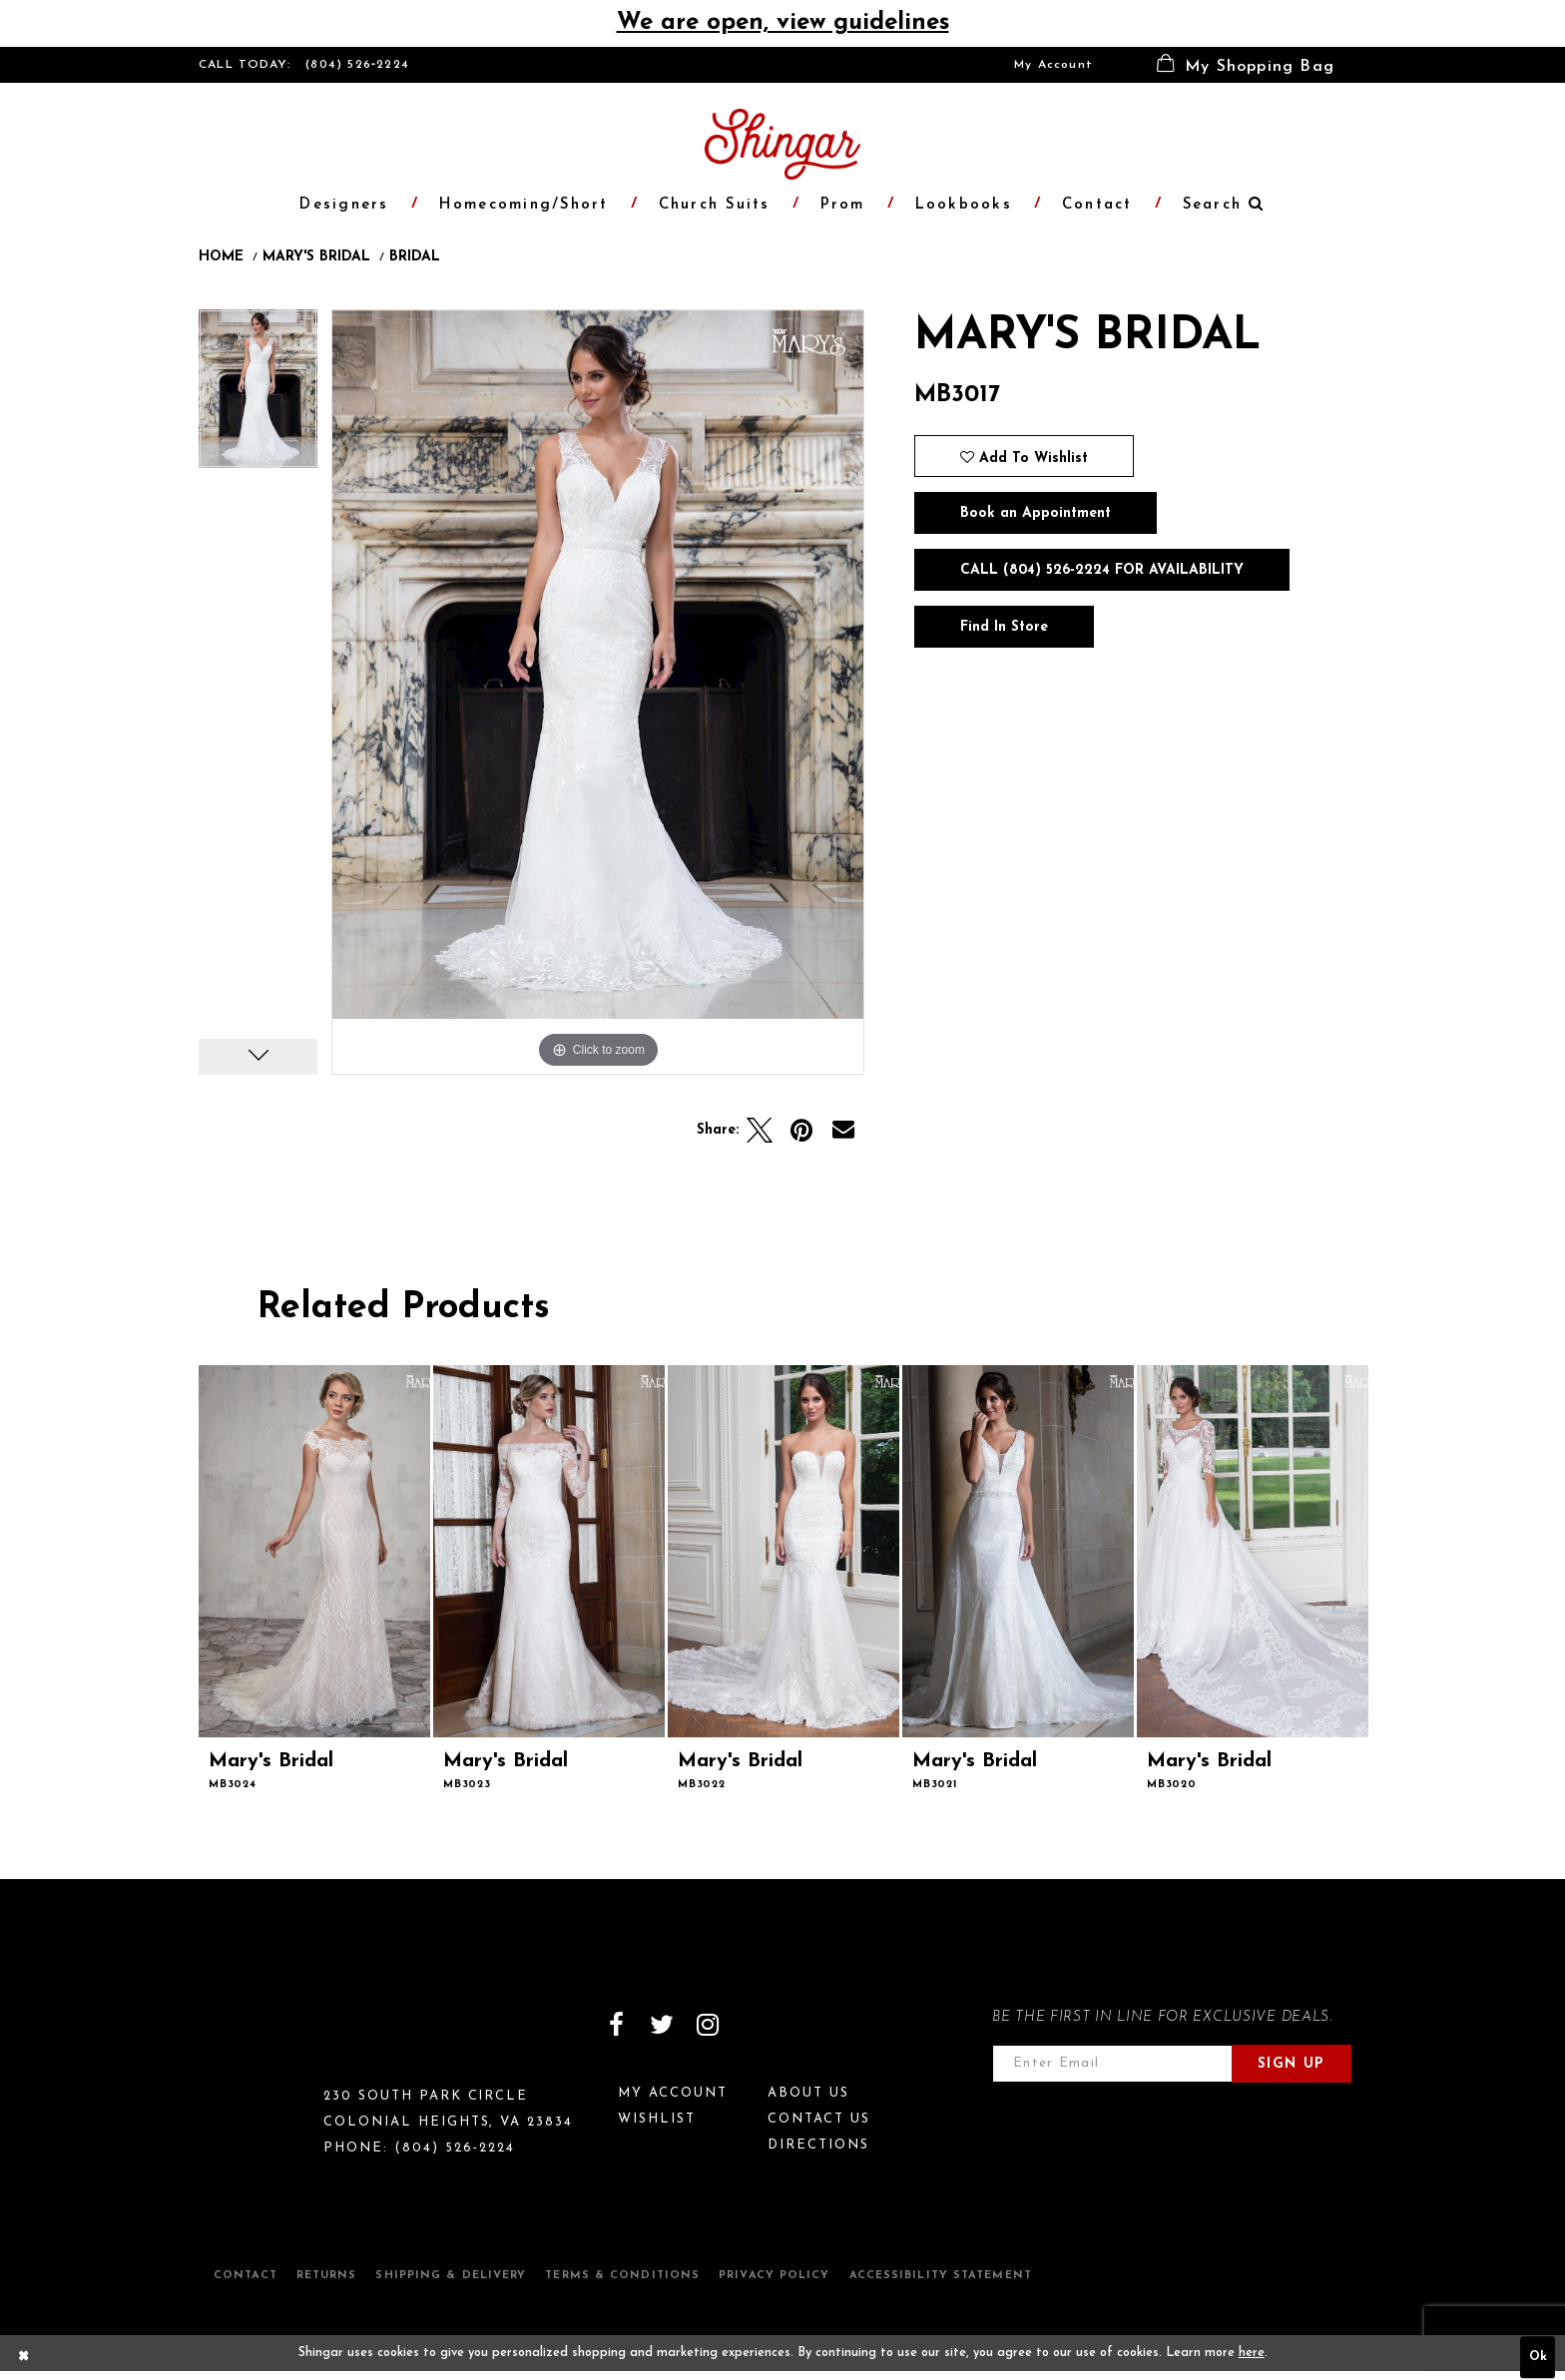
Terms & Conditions (622, 2275)
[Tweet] (760, 1131)
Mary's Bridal (316, 257)
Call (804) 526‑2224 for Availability (1102, 570)
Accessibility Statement (940, 2275)
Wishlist (657, 2119)
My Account (1053, 65)
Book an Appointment (1035, 513)
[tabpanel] (258, 395)
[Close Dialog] (24, 2358)
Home (221, 257)
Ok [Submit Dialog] (1538, 2358)
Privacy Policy (774, 2275)
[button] (1245, 65)
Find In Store (1004, 627)
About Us (808, 2093)
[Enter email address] (1112, 2064)
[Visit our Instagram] (708, 2025)
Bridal (414, 257)
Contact (245, 2275)
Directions (818, 2145)
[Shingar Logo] (284, 2038)
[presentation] (314, 1551)
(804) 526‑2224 (357, 65)
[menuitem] (1053, 65)
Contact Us (819, 2119)
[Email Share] (843, 1131)
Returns (326, 2275)
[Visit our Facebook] (616, 2025)
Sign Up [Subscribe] (1291, 2064)
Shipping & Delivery (450, 2275)
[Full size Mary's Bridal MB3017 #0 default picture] (597, 692)
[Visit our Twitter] (662, 2025)
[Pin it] (801, 1131)
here (1252, 2353)
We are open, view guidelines (783, 23)
